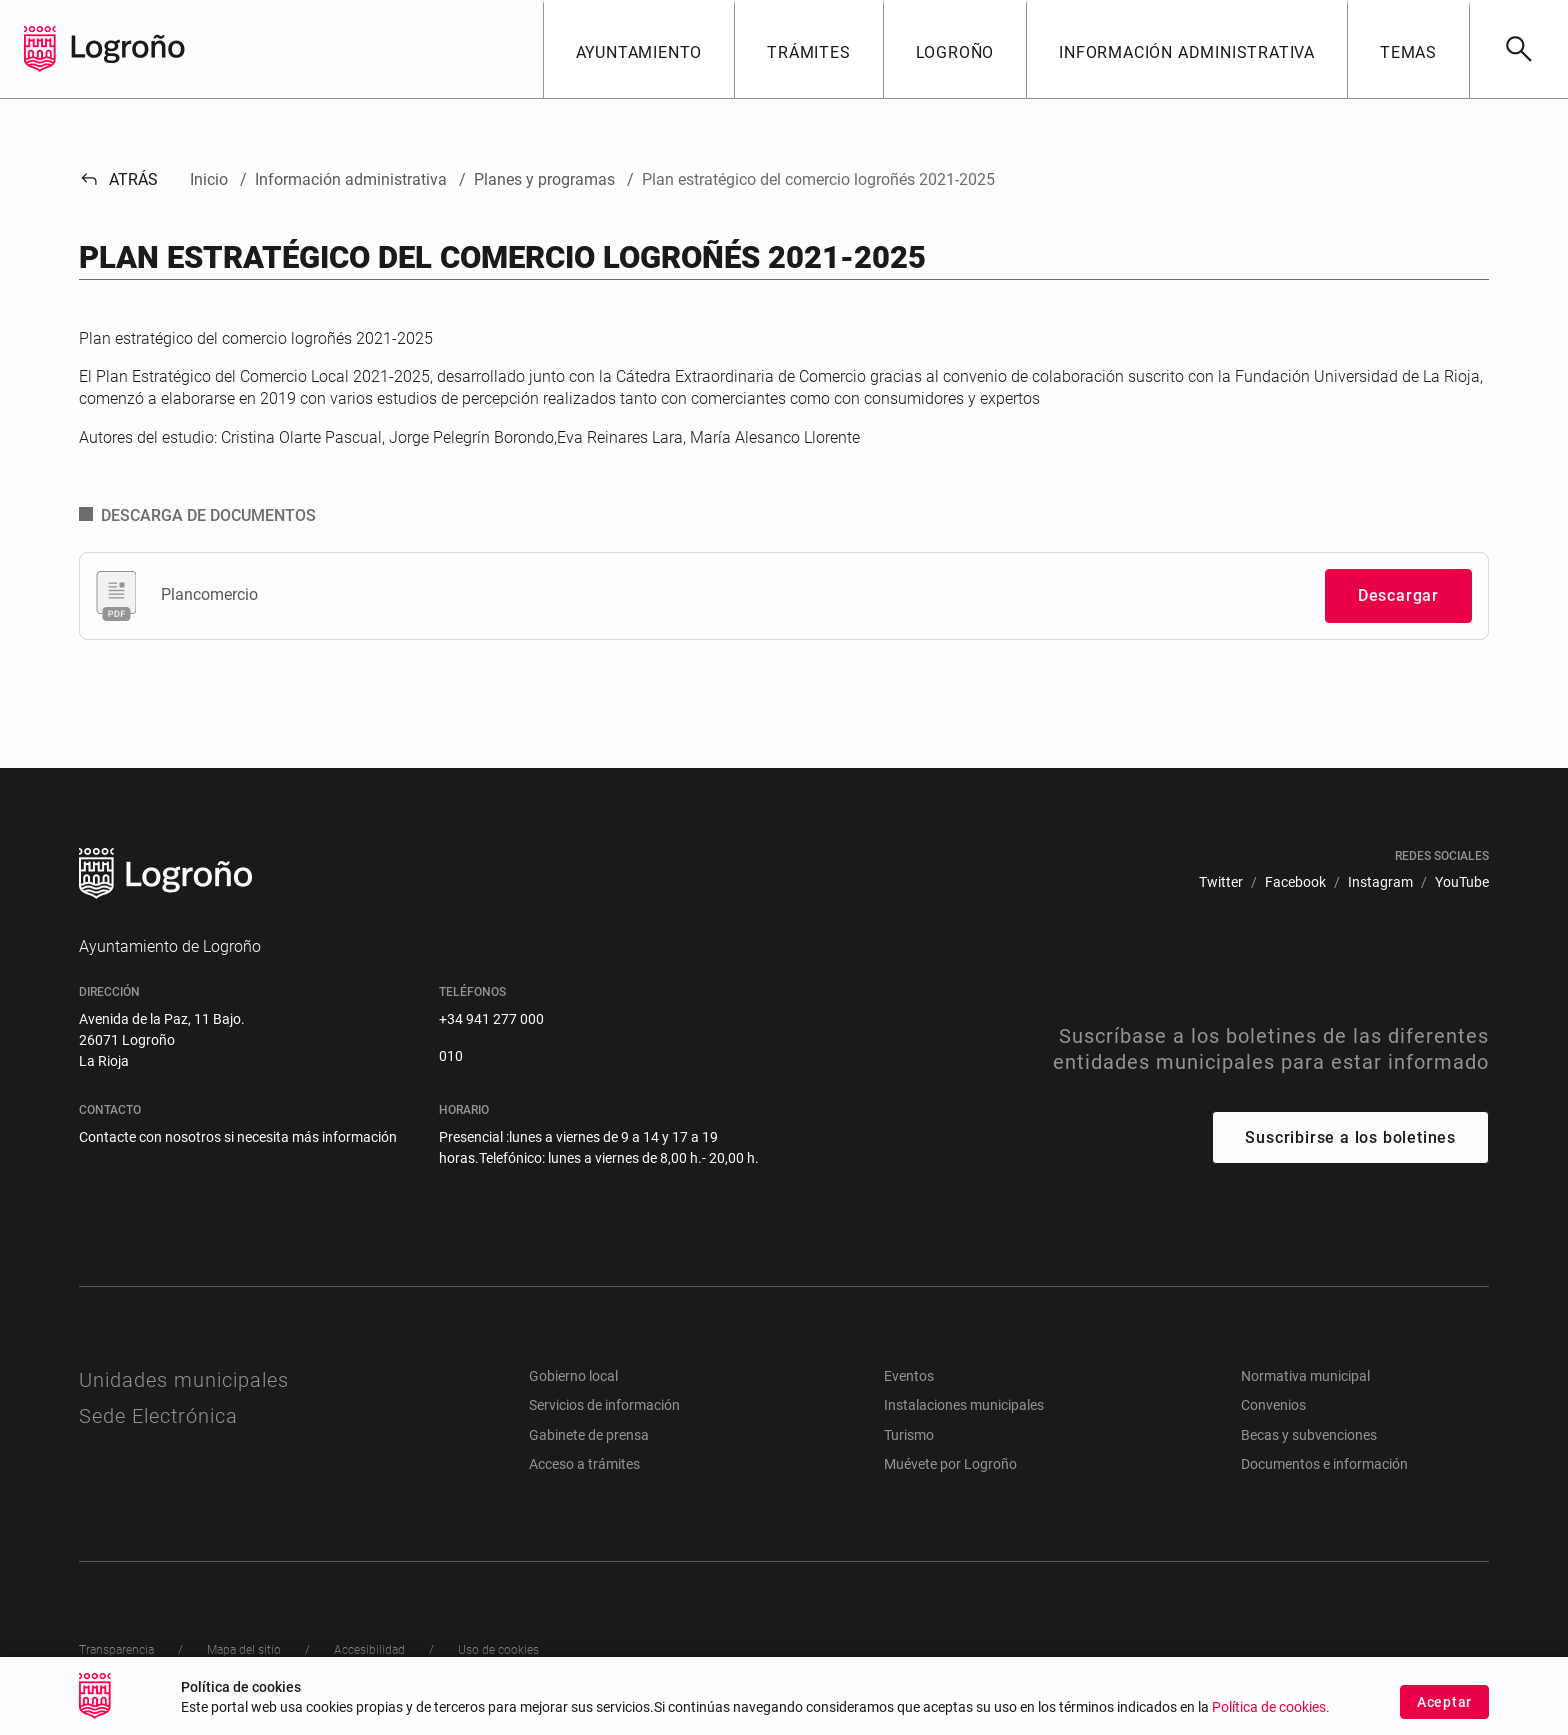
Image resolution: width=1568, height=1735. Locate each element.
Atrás (118, 179)
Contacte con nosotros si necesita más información (238, 1137)
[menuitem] (1221, 882)
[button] (639, 49)
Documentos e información (1324, 1464)
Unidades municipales (184, 1380)
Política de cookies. (1271, 1710)
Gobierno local (573, 1376)
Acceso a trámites (584, 1464)
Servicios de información (604, 1405)
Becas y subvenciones (1309, 1435)
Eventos (909, 1376)
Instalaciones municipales (964, 1405)
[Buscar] (1518, 49)
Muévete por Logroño (950, 1464)
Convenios (1273, 1405)
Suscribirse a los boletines (1350, 1137)
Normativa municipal (1305, 1376)
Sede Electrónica (158, 1416)
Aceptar (1444, 1704)
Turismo (909, 1435)
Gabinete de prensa (589, 1435)
